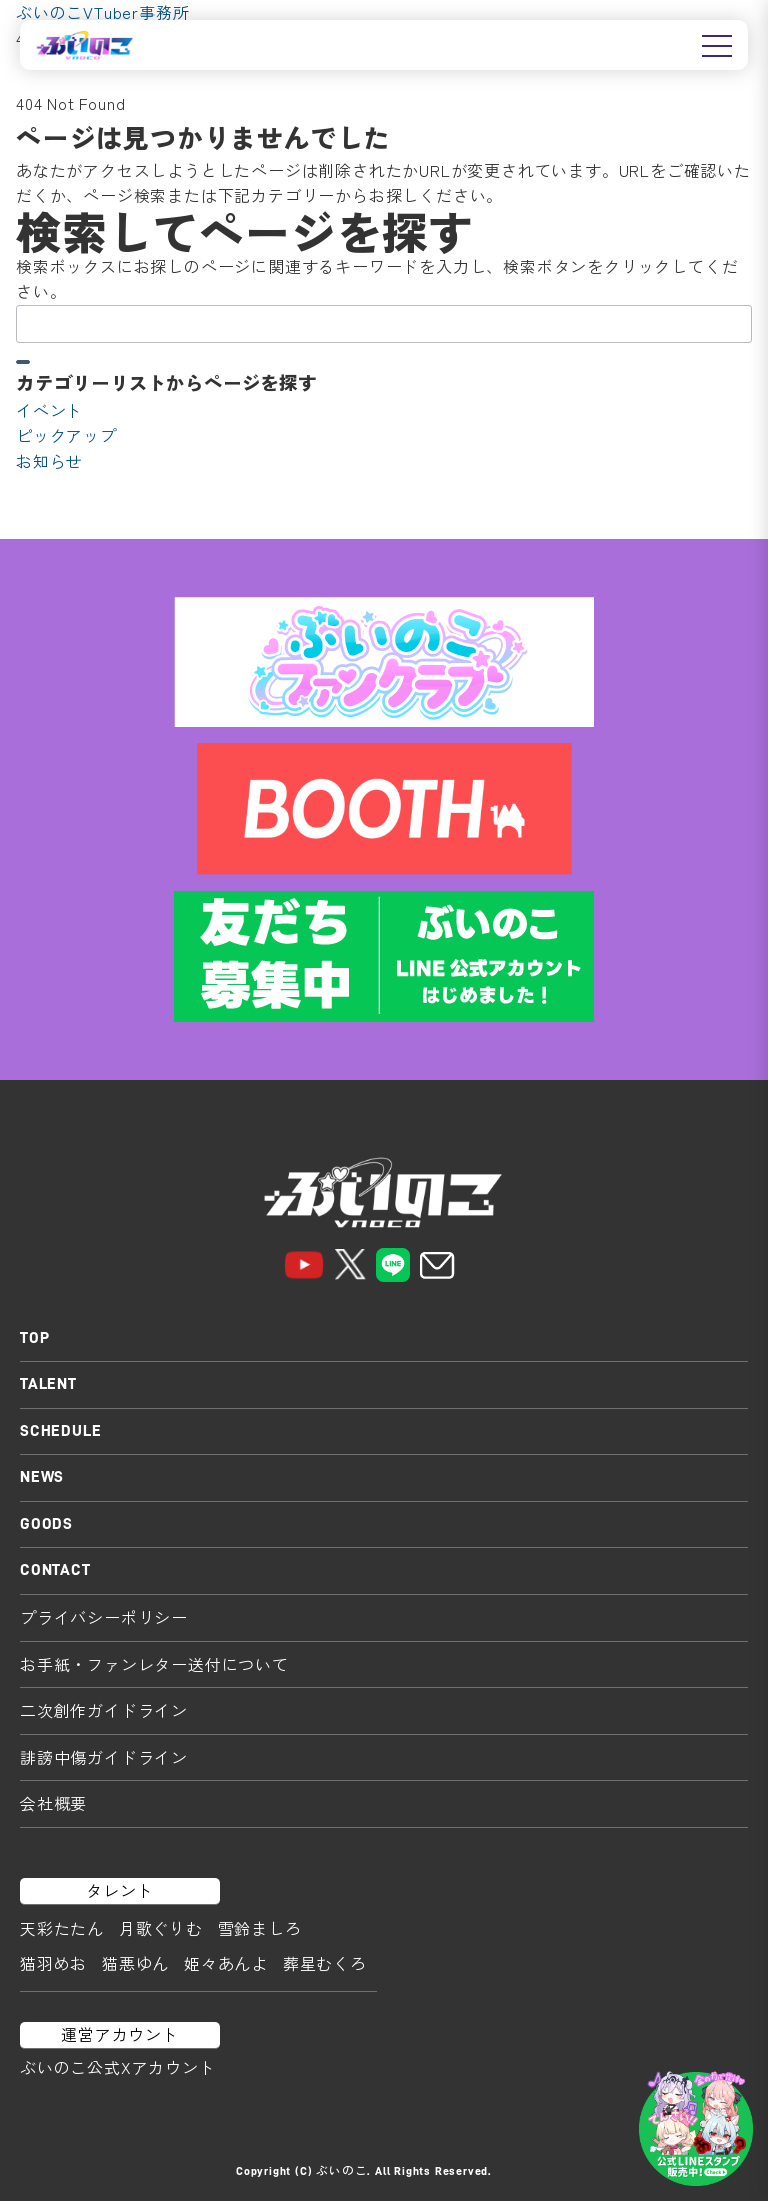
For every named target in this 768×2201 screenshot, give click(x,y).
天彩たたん (62, 1928)
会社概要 (53, 1803)
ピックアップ (66, 435)
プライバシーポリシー (104, 1617)
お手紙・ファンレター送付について (154, 1664)
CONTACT (55, 1570)
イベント (49, 410)
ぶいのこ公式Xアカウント (118, 2067)
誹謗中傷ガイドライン (104, 1757)
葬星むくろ (325, 1963)
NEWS (42, 1477)
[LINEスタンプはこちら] (696, 2129)
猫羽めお (53, 1963)
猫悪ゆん (135, 1963)
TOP (34, 1338)
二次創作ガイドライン (104, 1710)
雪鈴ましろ (260, 1928)
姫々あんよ (226, 1963)
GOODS (46, 1524)
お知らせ (49, 461)
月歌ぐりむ (161, 1928)
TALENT (48, 1384)
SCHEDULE (60, 1431)
